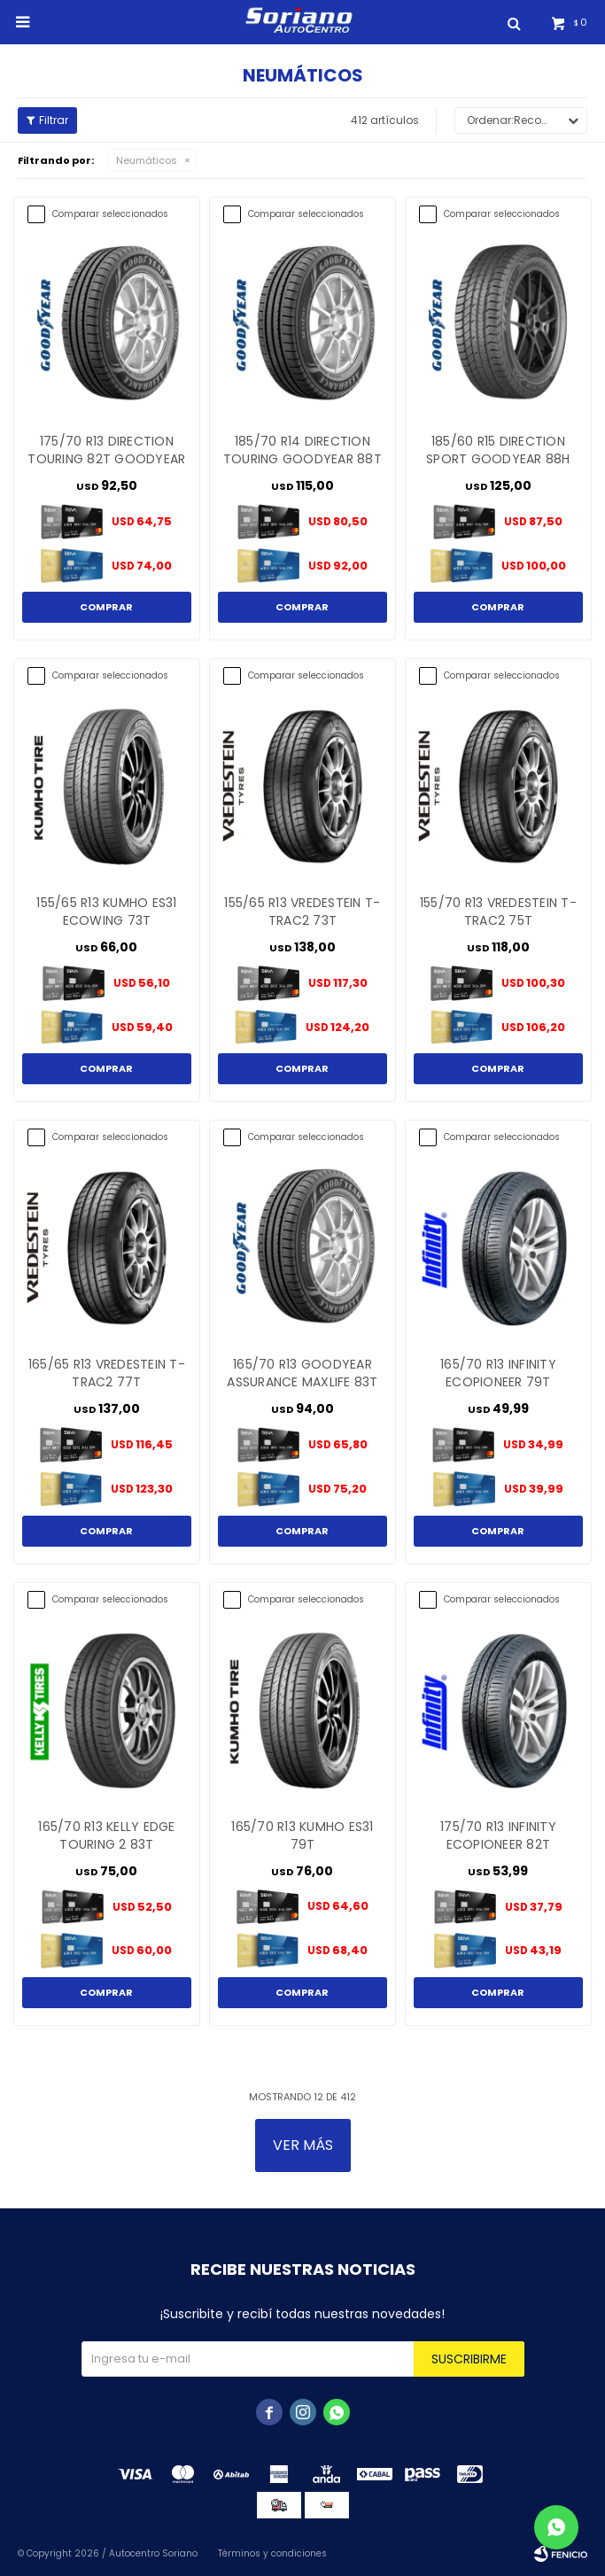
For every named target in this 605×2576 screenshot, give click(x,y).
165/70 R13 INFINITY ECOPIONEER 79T (498, 1373)
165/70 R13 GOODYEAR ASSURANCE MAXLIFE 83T (302, 1373)
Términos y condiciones (272, 2553)
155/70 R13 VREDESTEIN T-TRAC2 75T (498, 911)
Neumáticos (146, 160)
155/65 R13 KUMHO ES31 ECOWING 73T (106, 911)
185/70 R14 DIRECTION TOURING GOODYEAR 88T (302, 450)
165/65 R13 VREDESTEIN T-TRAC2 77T (106, 1373)
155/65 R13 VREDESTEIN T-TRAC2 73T (302, 911)
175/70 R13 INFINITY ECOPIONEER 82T (498, 1835)
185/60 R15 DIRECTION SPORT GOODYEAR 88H (498, 450)
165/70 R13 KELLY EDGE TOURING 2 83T (106, 1835)
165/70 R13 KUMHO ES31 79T (302, 1835)
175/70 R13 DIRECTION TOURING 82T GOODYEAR (106, 450)
